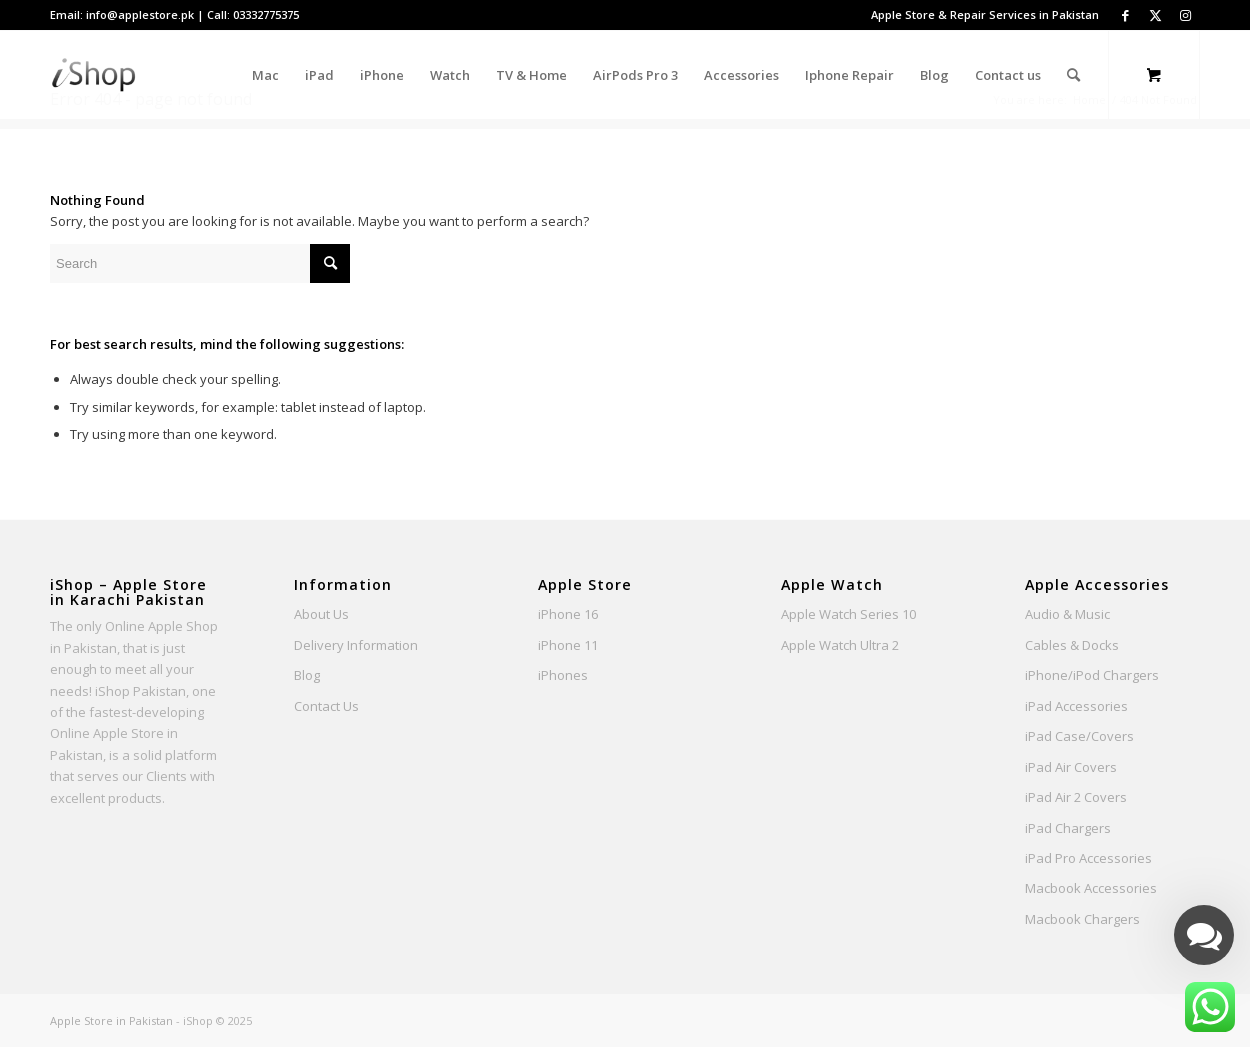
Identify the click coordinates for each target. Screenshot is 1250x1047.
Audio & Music (1067, 614)
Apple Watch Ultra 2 (840, 645)
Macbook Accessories (1091, 888)
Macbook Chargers (1082, 919)
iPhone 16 (568, 614)
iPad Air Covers (1071, 767)
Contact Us (326, 706)
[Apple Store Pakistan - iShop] (94, 75)
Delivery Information (356, 645)
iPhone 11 (568, 645)
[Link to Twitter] (1155, 15)
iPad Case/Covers (1079, 736)
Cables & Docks (1072, 645)
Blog (307, 675)
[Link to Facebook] (1125, 15)
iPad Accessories (1076, 706)
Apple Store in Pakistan (111, 1020)
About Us (321, 614)
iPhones (563, 675)
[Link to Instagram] (1185, 15)
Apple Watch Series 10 (848, 614)
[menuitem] (980, 15)
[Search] (1073, 75)
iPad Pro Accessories (1088, 858)
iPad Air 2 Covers (1076, 797)
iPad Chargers (1068, 828)
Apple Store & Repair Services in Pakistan (985, 14)
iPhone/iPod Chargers (1092, 675)
